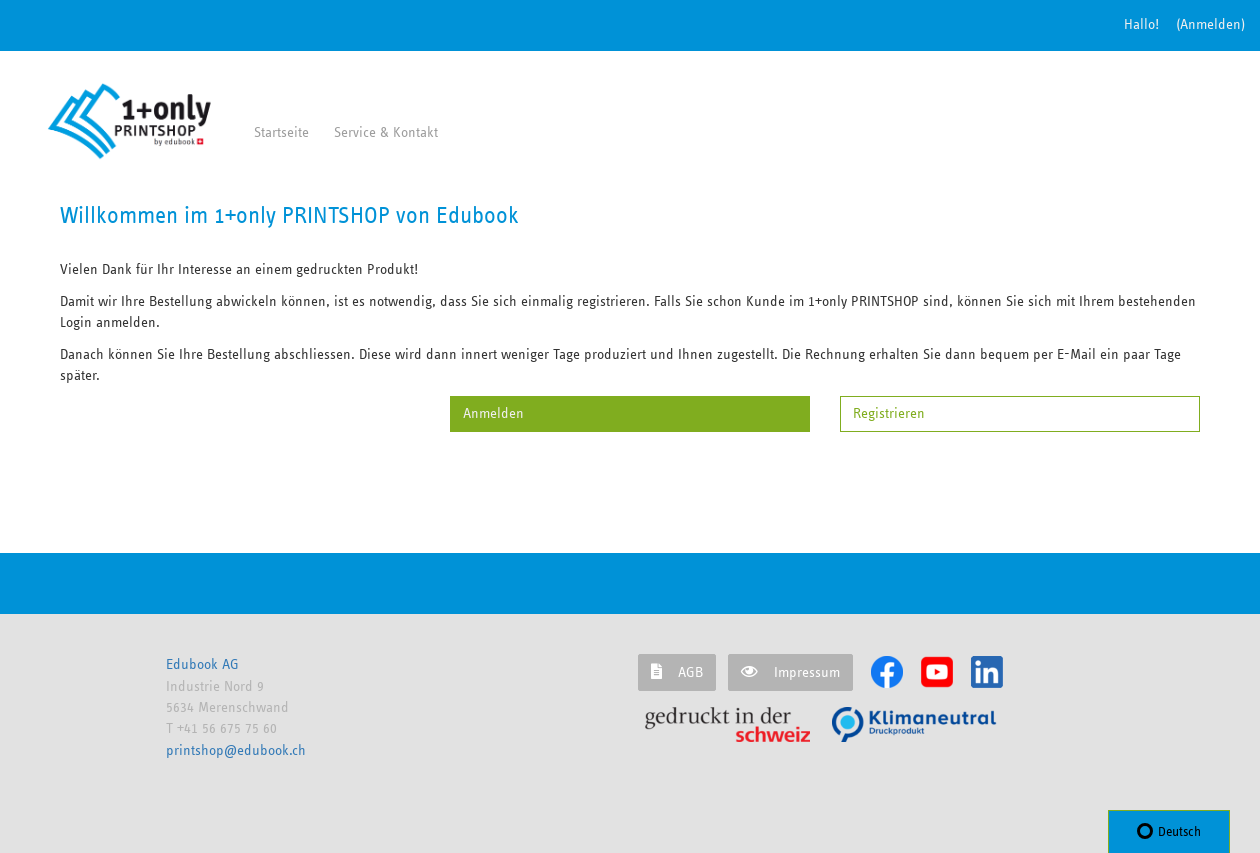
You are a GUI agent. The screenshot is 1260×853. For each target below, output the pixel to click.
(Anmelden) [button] (1210, 24)
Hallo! (1141, 24)
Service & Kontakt (386, 132)
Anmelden (493, 413)
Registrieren (889, 413)
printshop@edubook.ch (236, 750)
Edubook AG (202, 664)
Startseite (281, 132)
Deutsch (1169, 831)
